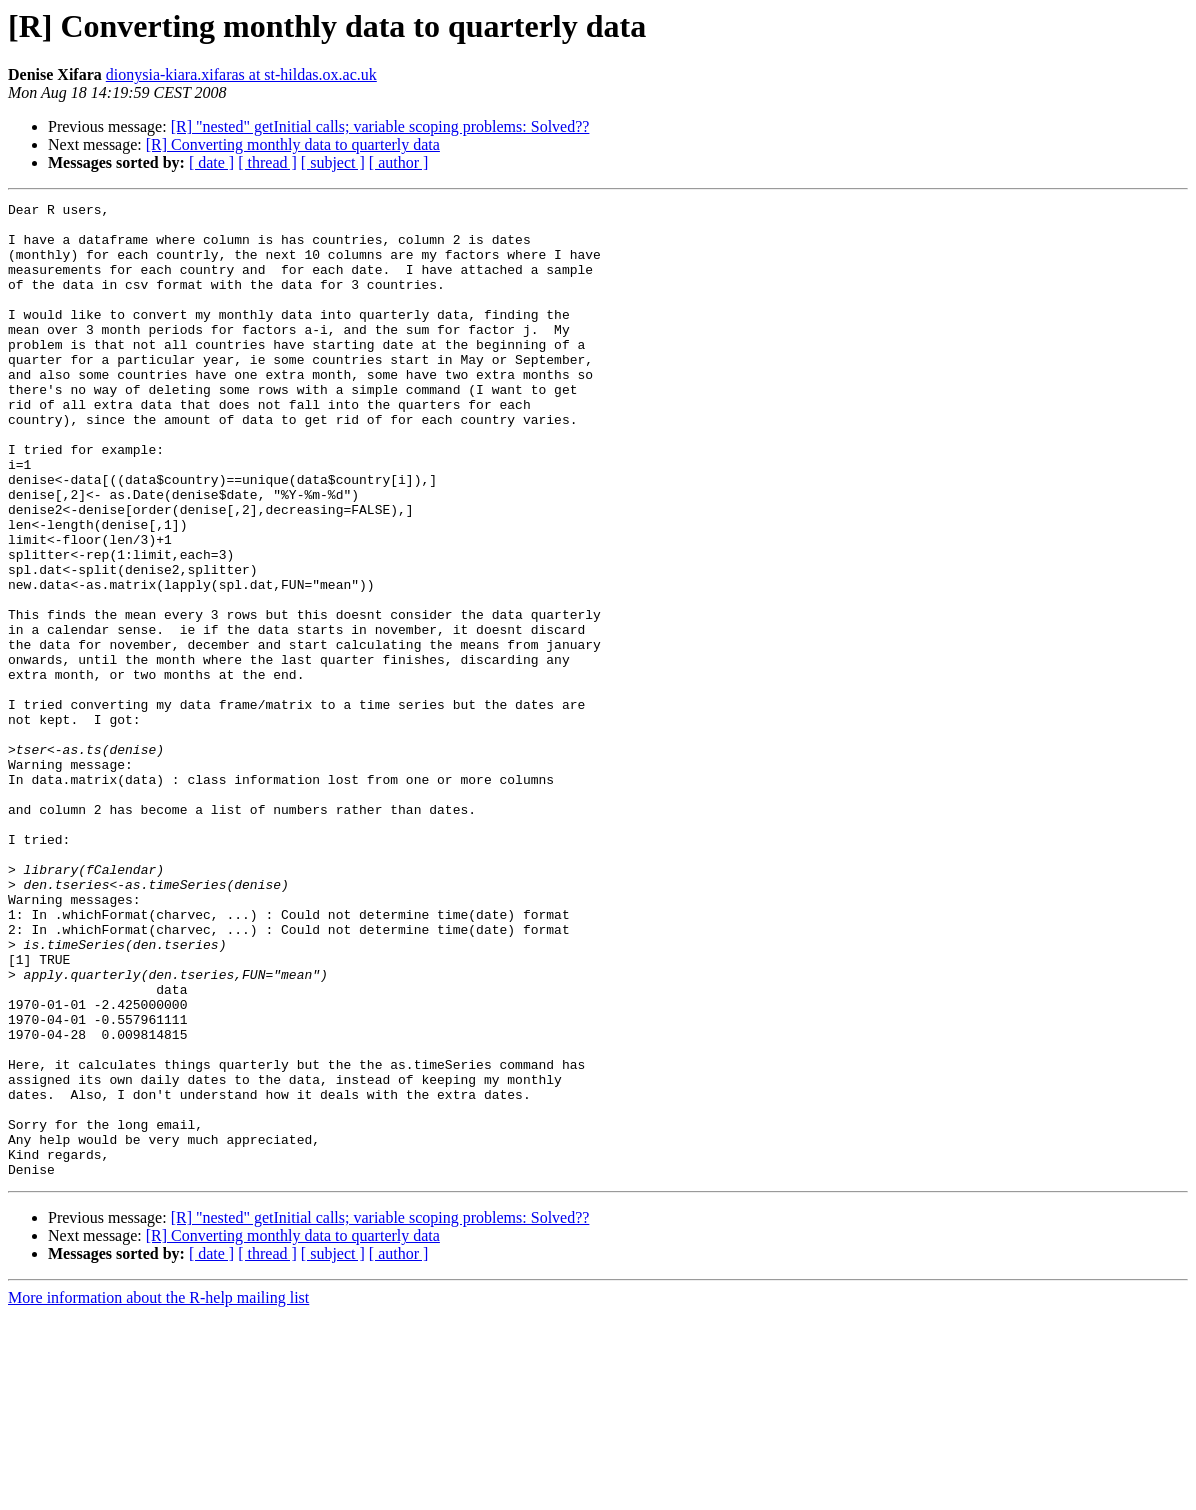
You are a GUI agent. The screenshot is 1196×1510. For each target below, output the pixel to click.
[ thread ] (267, 162)
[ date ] (211, 162)
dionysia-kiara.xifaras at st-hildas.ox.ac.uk (241, 74)
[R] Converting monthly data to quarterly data (293, 144)
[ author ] (399, 162)
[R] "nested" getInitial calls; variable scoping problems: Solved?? (380, 126)
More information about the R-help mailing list (158, 1492)
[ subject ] (333, 162)
